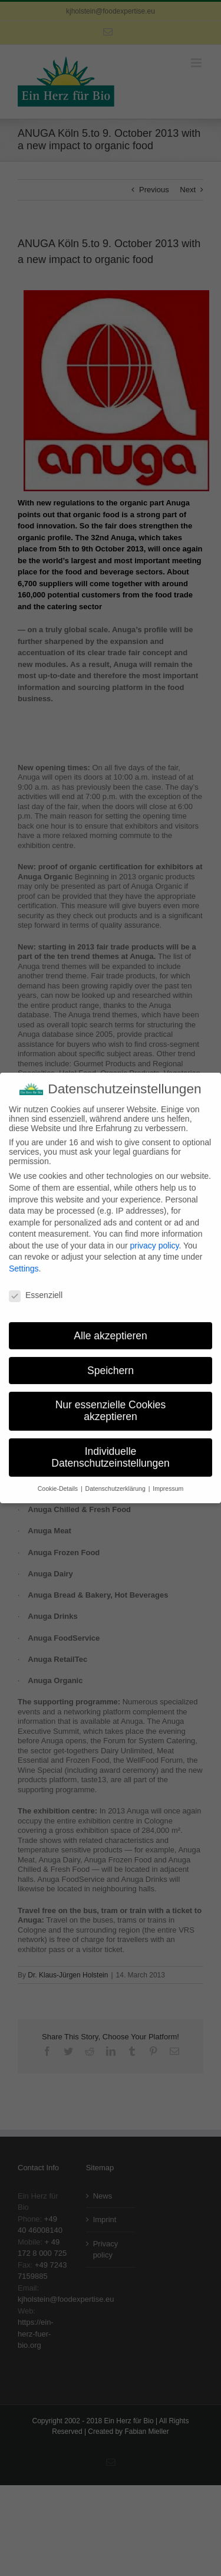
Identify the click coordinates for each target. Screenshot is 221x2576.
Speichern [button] (110, 1362)
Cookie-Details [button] (59, 1480)
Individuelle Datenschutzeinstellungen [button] (110, 1448)
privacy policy (154, 1236)
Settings (24, 1259)
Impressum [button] (168, 1480)
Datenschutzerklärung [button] (116, 1480)
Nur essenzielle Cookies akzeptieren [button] (110, 1402)
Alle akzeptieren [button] (110, 1327)
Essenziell (35, 1286)
